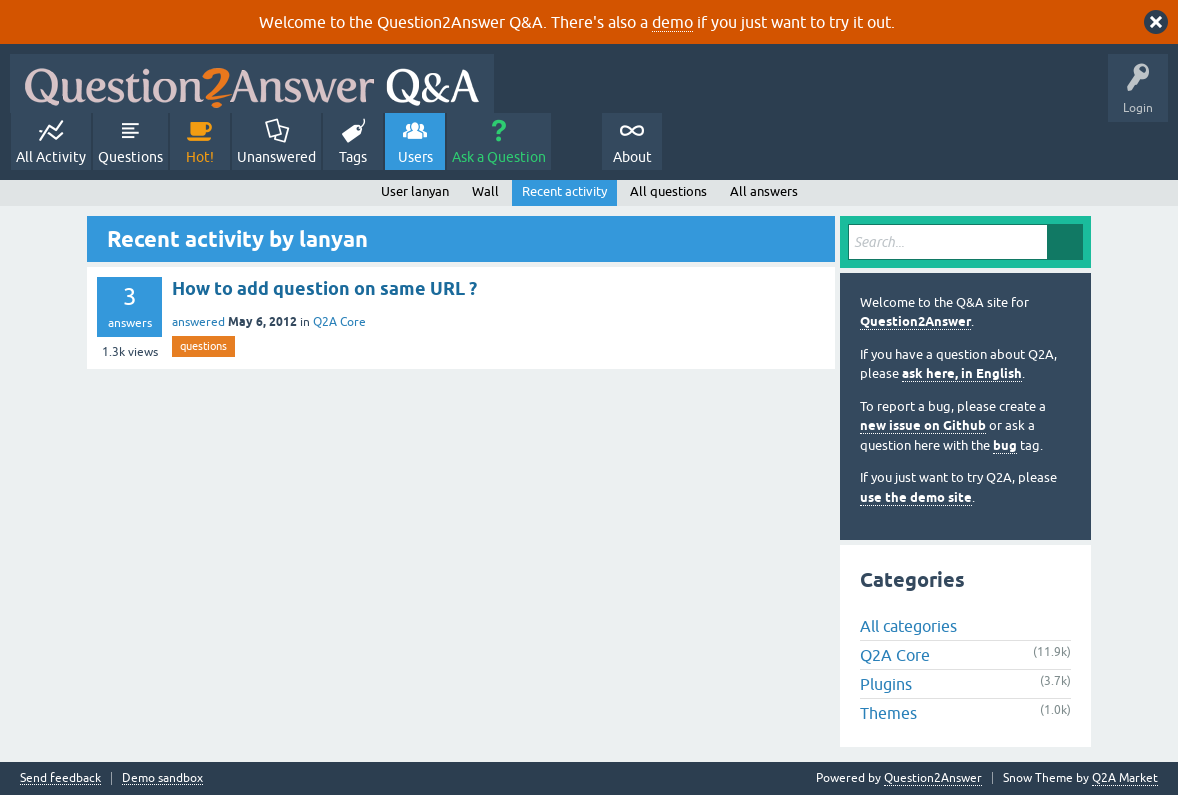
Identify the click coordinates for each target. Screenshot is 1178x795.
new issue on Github (923, 425)
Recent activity (564, 191)
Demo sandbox (162, 778)
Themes (888, 713)
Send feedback (60, 778)
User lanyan (415, 191)
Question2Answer (915, 321)
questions (203, 346)
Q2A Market (1125, 778)
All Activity (51, 157)
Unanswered (276, 157)
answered (198, 322)
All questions (668, 191)
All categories (908, 626)
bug (1005, 445)
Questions (130, 157)
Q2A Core (339, 322)
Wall (485, 191)
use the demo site (916, 497)
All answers (764, 191)
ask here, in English (962, 373)
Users (415, 157)
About (632, 157)
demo (672, 22)
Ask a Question (499, 157)
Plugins (886, 684)
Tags (353, 157)
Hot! (200, 157)
